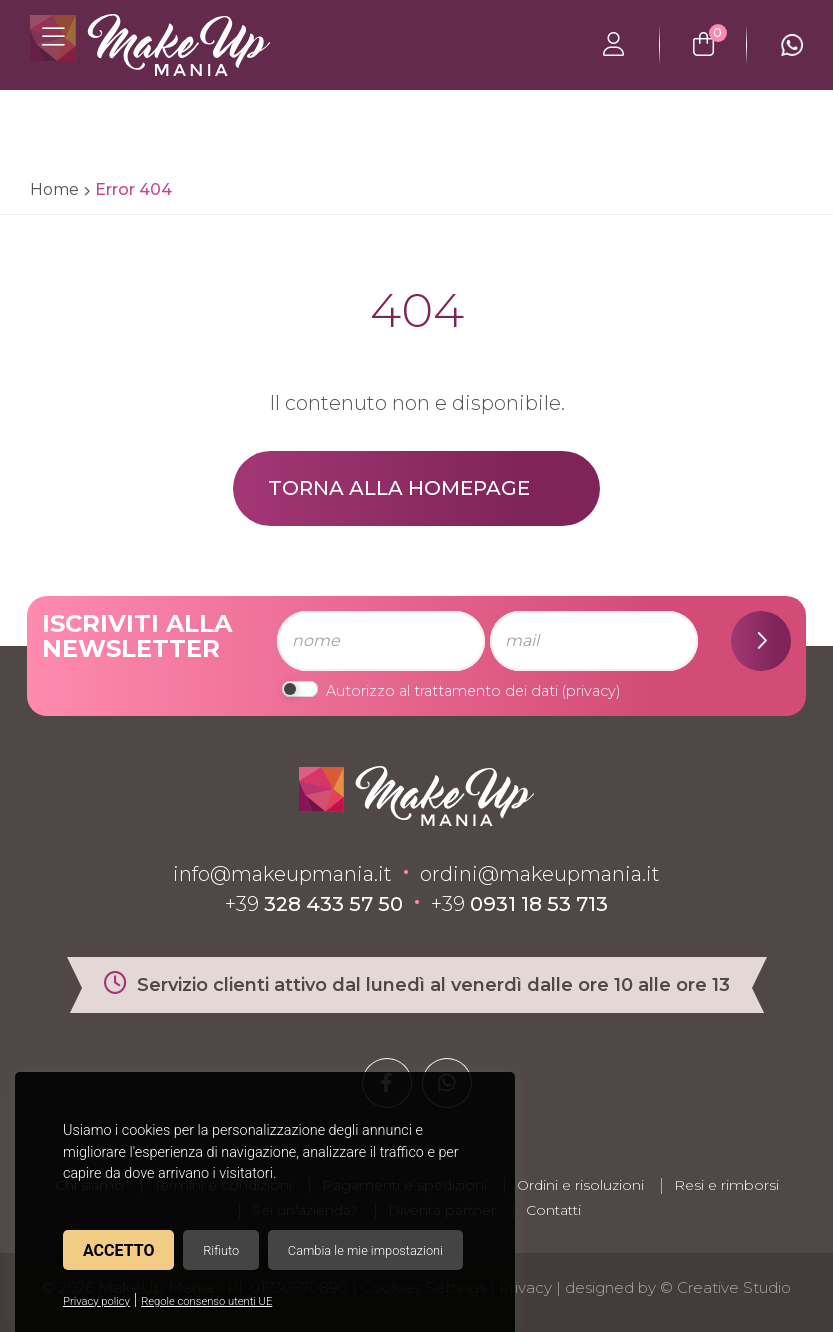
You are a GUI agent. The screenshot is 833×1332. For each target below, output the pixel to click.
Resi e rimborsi (726, 1185)
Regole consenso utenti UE (206, 1301)
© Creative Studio (725, 1287)
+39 (314, 904)
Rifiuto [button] (221, 1250)
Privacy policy (96, 1301)
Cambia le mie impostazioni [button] (365, 1250)
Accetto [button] (118, 1250)
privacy (591, 691)
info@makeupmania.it (282, 874)
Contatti (553, 1210)
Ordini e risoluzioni (580, 1185)
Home (54, 189)
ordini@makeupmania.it (540, 874)
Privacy (525, 1287)
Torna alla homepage (399, 488)
